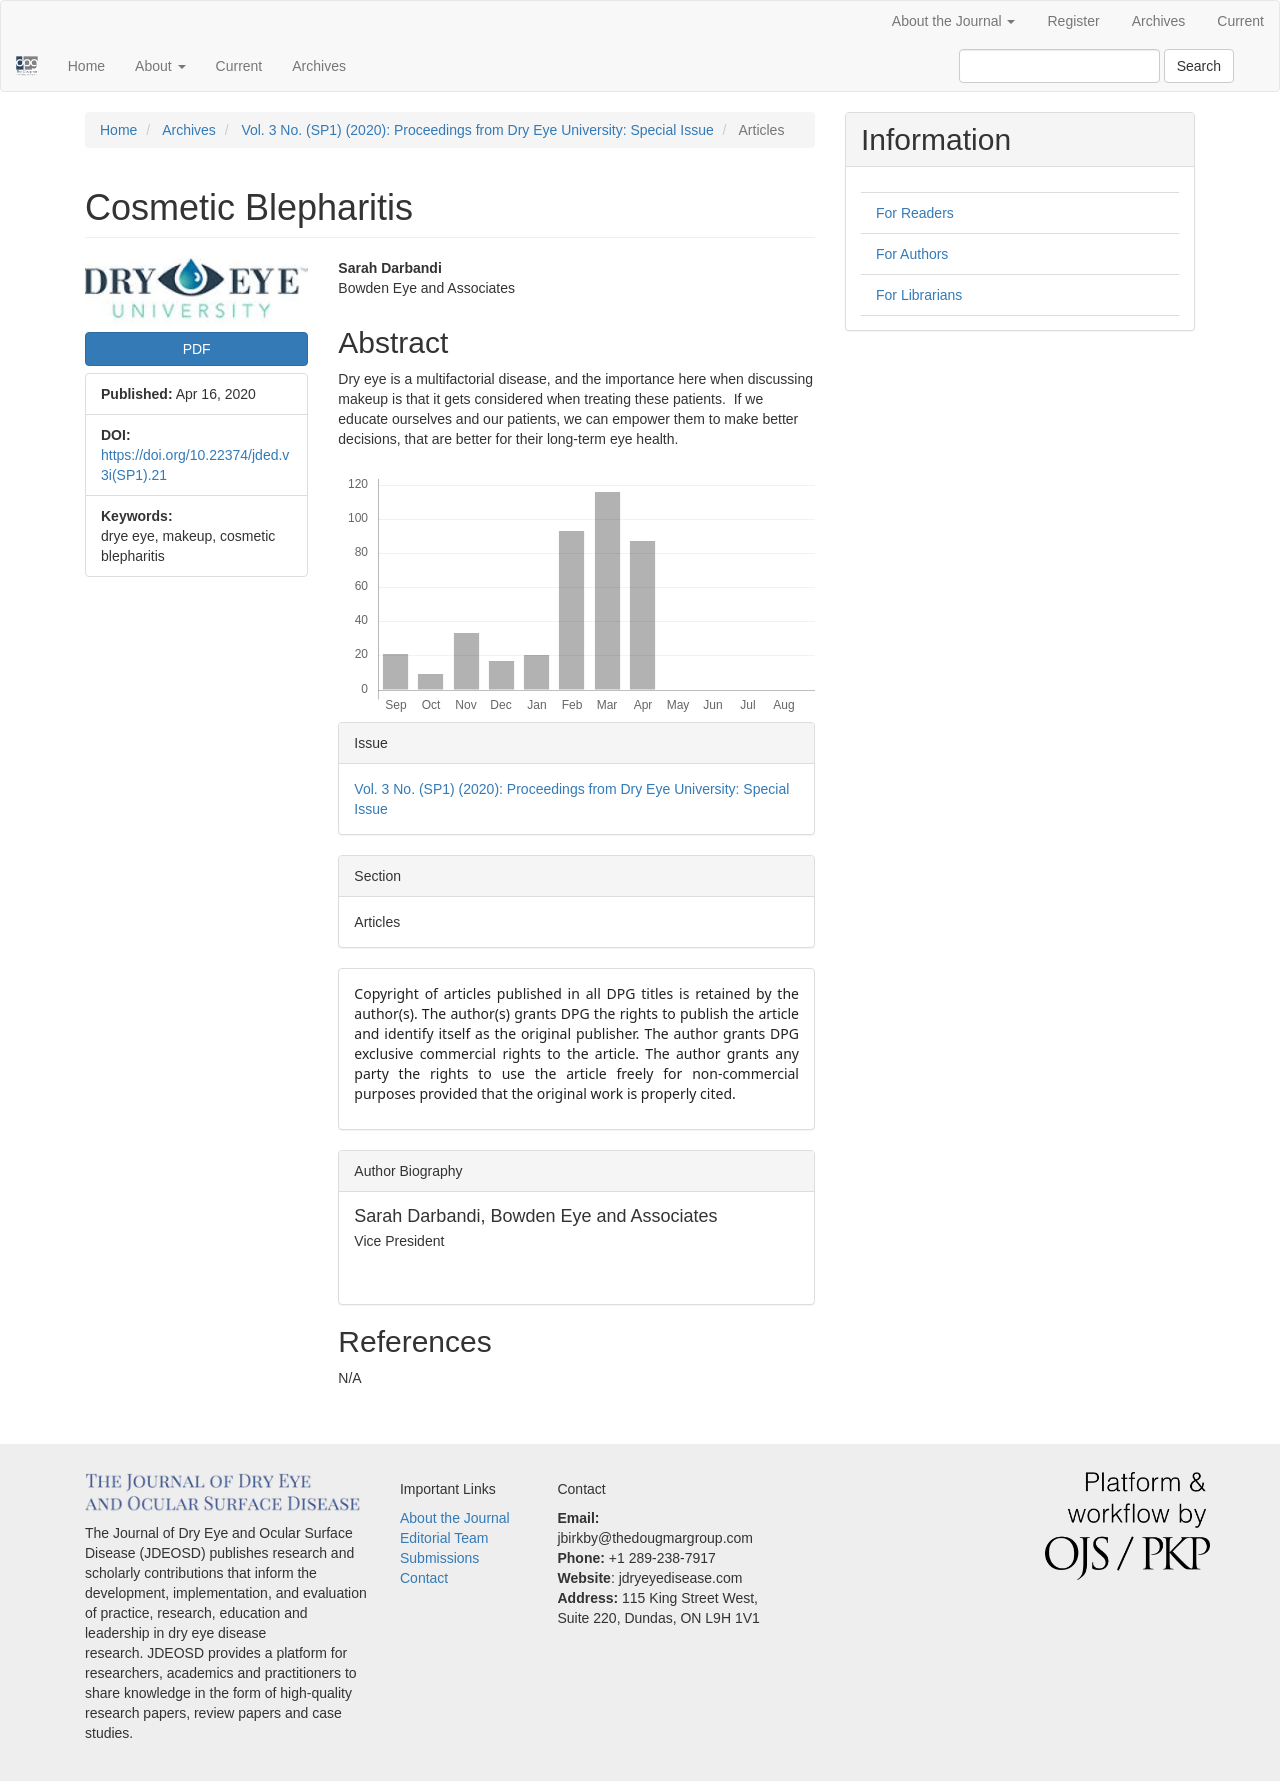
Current (1240, 21)
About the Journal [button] (954, 21)
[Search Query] (1059, 66)
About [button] (160, 66)
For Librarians (919, 295)
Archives (1159, 21)
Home (86, 66)
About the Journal (455, 1518)
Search (1199, 66)
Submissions (439, 1558)
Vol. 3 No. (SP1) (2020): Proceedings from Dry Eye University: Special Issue (477, 130)
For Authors (912, 254)
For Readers (915, 213)
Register (1073, 21)
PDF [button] (197, 349)
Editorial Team (444, 1538)
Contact (424, 1578)
